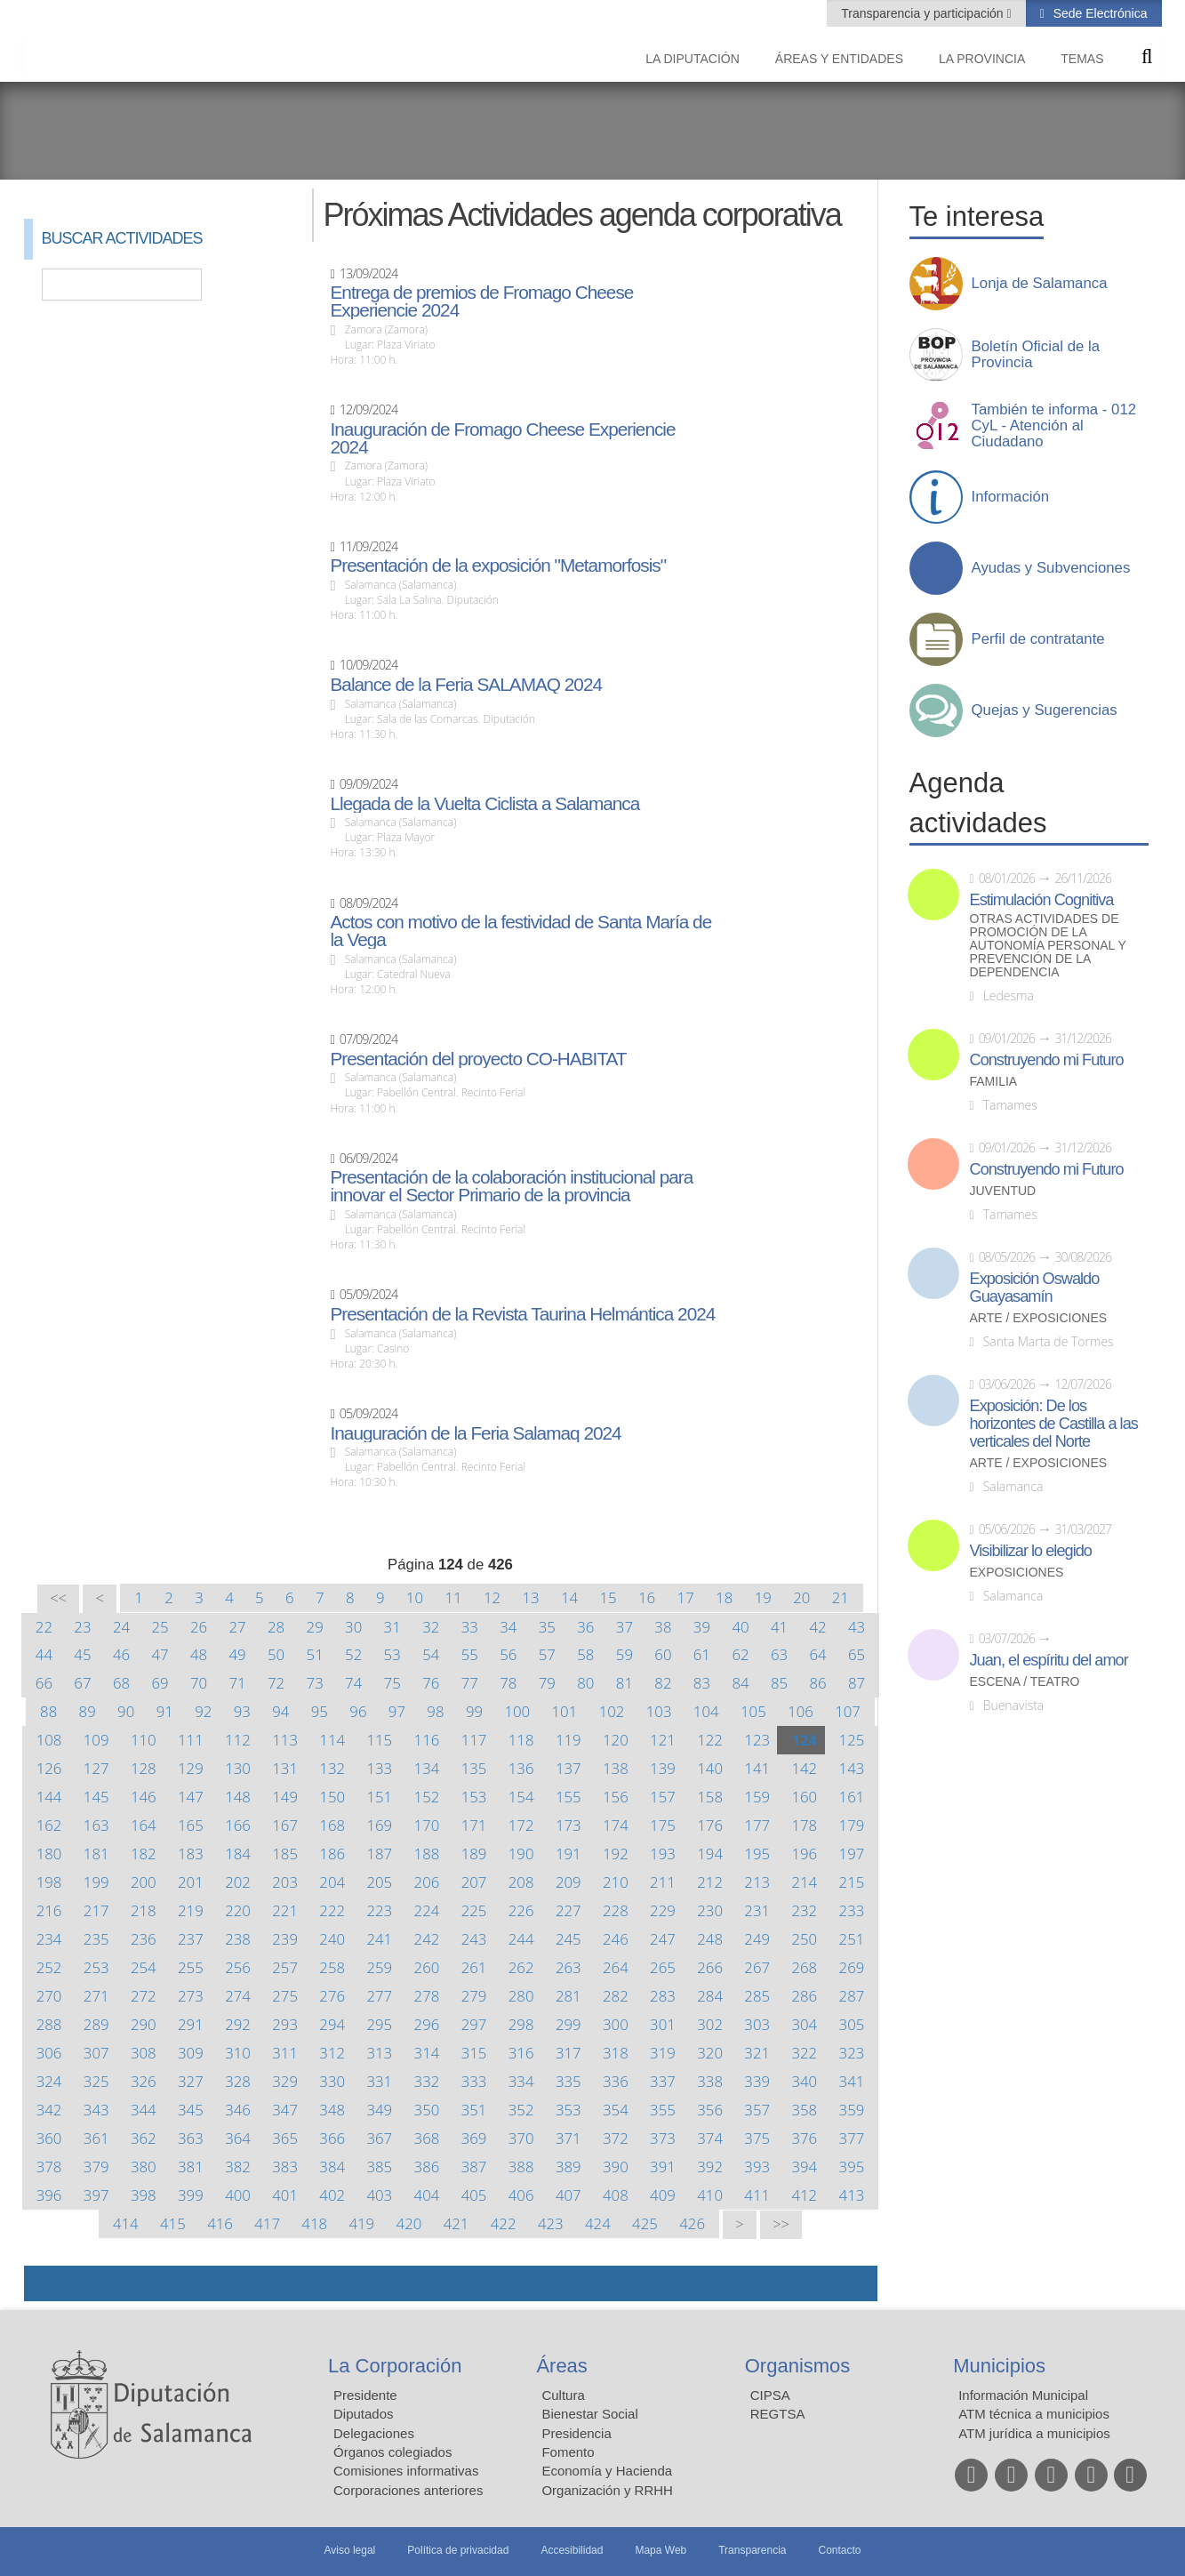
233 (852, 1910)
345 (191, 2109)
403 (379, 2195)
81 (624, 1683)
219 (191, 1910)
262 (521, 1967)
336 (616, 2081)
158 (710, 1796)
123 (757, 1739)
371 (568, 2138)
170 (427, 1825)
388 (521, 2166)
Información (1011, 497)
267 (757, 1967)
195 (757, 1853)
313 (379, 2052)
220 (238, 1910)
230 (710, 1910)
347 (285, 2109)
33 (469, 1627)
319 (663, 2052)
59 (624, 1654)
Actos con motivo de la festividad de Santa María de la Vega (520, 931)
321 (757, 2052)
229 (663, 1910)
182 (143, 1853)
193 (663, 1853)
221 (285, 1910)
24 (121, 1627)
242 (427, 1939)
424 (598, 2223)
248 (710, 1939)
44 (44, 1654)
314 (427, 2052)
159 (757, 1796)
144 (49, 1796)
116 (427, 1739)
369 (474, 2138)
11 (452, 1597)
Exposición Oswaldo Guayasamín (1035, 1287)
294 (332, 2024)
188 (427, 1853)
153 (474, 1796)
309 (191, 2052)
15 (608, 1597)
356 (710, 2109)
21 (840, 1597)
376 (804, 2138)
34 (508, 1627)
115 (379, 1739)
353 (568, 2109)
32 (430, 1627)
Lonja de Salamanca (1040, 284)
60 (662, 1654)
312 (332, 2052)
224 (427, 1910)
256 (238, 1967)
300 (616, 2024)
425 (645, 2223)
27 (236, 1627)
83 (701, 1683)
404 (427, 2195)
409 (663, 2195)
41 (779, 1627)
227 (568, 1910)
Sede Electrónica (1099, 13)
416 (220, 2223)
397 (96, 2195)
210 (616, 1882)
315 (474, 2052)
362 (143, 2138)
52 (353, 1654)
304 (804, 2024)
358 (804, 2109)
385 (379, 2166)
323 (852, 2052)
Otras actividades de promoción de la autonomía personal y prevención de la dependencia (1048, 945)
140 (710, 1768)
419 (361, 2223)
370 (521, 2138)
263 (568, 1967)
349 (379, 2109)
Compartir (46, 2283)
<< (58, 1598)
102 (612, 1711)
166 (238, 1825)
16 (646, 1597)
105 (753, 1711)
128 (143, 1768)
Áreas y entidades (839, 59)
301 (663, 2024)
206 (427, 1882)
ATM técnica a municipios (1033, 2413)
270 (49, 1996)
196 (804, 1853)
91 (164, 1711)
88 (48, 1711)
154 (521, 1796)
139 (663, 1768)
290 (143, 2024)
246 (616, 1939)
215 (852, 1882)
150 (332, 1796)
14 (569, 1597)
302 (710, 2024)
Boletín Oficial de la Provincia (1036, 355)
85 (779, 1683)
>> (781, 2224)
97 (396, 1711)
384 (332, 2166)
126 (49, 1768)
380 (143, 2166)
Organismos (798, 2366)
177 (757, 1825)
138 (616, 1768)
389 (568, 2166)
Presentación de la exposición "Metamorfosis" (498, 565)
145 (96, 1796)
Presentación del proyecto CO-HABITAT (478, 1059)
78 (508, 1683)
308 (143, 2052)
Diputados (363, 2413)
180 (49, 1853)
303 (757, 2024)
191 (568, 1853)
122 (710, 1739)
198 (49, 1882)
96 (357, 1711)
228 (616, 1910)
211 (663, 1882)
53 (392, 1654)
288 (49, 2024)
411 (757, 2195)
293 (285, 2024)
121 (663, 1739)
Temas (1082, 59)
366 (332, 2138)
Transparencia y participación (923, 13)
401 (285, 2195)
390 (616, 2166)
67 (82, 1683)
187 (379, 1853)
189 (474, 1853)
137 (568, 1768)
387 (474, 2166)
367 (379, 2138)
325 (96, 2081)
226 (521, 1910)
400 (238, 2195)
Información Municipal (1023, 2395)
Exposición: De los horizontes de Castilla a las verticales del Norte (1054, 1423)
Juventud (1003, 1191)
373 (663, 2138)
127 (96, 1768)
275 (285, 1996)
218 (143, 1910)
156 (616, 1796)
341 (852, 2081)
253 (96, 1967)
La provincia (982, 59)
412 (804, 2195)
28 (276, 1627)
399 (191, 2195)
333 (474, 2081)
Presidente (365, 2395)
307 (96, 2052)
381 (191, 2166)
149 (285, 1796)
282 (616, 1996)
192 (616, 1853)
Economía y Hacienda (606, 2470)
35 (547, 1627)
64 (817, 1654)
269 (852, 1967)
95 (319, 1711)
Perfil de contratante (1038, 639)
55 (469, 1654)
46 (121, 1654)
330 (332, 2081)
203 (285, 1882)
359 (852, 2109)
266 (710, 1967)
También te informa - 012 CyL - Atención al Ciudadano (1054, 426)
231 (757, 1910)
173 (568, 1825)
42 (817, 1627)
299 (568, 2024)
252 (49, 1967)
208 (521, 1882)
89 (87, 1711)
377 (852, 2138)
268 (804, 1967)
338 (710, 2081)
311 (285, 2052)
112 (238, 1739)
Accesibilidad (571, 2550)
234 (49, 1939)
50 (276, 1654)
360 (49, 2138)
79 (547, 1683)
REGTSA (777, 2413)
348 (332, 2109)
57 (547, 1654)
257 (285, 1967)
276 (332, 1996)
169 (379, 1825)
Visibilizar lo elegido (1031, 1551)
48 (198, 1654)
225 (474, 1910)
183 (191, 1853)
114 (332, 1739)
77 (469, 1683)
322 (804, 2052)
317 (568, 2052)
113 (285, 1739)
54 (430, 1654)
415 (173, 2223)
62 (740, 1654)
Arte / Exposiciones (1039, 1318)
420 (409, 2223)
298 (521, 2024)
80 (585, 1683)
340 (804, 2081)
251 (852, 1939)
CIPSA (770, 2395)
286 (804, 1996)
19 (763, 1597)
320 (710, 2052)
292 (238, 2024)
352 (521, 2109)
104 (706, 1711)
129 (191, 1768)
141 (757, 1768)
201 (191, 1882)
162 (49, 1825)
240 (332, 1939)
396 (49, 2195)
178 (804, 1825)
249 (757, 1939)
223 (379, 1910)
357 (757, 2109)
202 (238, 1882)
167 (285, 1825)
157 (663, 1796)
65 (856, 1654)
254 (143, 1967)
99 (474, 1711)
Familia (994, 1081)
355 (663, 2109)
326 (143, 2081)
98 (435, 1711)
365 (285, 2138)
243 (474, 1939)
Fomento (567, 2452)
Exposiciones (1017, 1572)
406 (521, 2195)
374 (710, 2138)
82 (662, 1683)
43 (856, 1627)
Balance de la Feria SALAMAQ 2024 (466, 685)
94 (280, 1711)
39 (701, 1627)
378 (49, 2166)
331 (379, 2081)
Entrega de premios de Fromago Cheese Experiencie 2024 (481, 301)
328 (238, 2081)
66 (44, 1683)
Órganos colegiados (392, 2452)
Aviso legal (349, 2550)
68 (121, 1683)
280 (521, 1996)
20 (801, 1597)
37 (624, 1627)
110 (143, 1739)
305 (852, 2024)
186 (332, 1853)
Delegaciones (373, 2433)
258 (332, 1967)
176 (710, 1825)
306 (49, 2052)
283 (663, 1996)
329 (285, 2081)
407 (568, 2195)
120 (616, 1739)
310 (238, 2052)
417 (267, 2223)
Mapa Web (660, 2550)
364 (238, 2138)
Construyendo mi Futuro (1047, 1060)
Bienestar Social (589, 2413)
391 (663, 2166)
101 (565, 1711)
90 (125, 1711)
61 (701, 1654)
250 (804, 1939)
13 (530, 1597)
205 (379, 1882)
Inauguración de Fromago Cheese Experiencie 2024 (502, 438)
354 (616, 2109)
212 (710, 1882)
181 (96, 1853)
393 (757, 2166)
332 (427, 2081)
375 (757, 2138)
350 (427, 2109)
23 (82, 1627)
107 (848, 1711)
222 (332, 1910)
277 (379, 1996)
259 (379, 1967)
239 (285, 1939)
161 (852, 1796)
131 (285, 1768)
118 (521, 1739)
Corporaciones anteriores (408, 2490)
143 (852, 1768)
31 (392, 1627)
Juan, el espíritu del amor (1049, 1660)
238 (238, 1939)
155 (568, 1796)
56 (508, 1654)
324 (49, 2081)
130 (238, 1768)
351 (474, 2109)
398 (143, 2195)
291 (191, 2024)
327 (191, 2081)
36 (585, 1627)
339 (757, 2081)
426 (692, 2223)
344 (143, 2109)
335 (568, 2081)
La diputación (692, 59)
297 (474, 2024)
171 (474, 1825)
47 (159, 1654)
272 (143, 1996)
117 (474, 1739)
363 (191, 2138)
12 (492, 1597)
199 (96, 1882)
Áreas (561, 2366)
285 (757, 1996)
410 (710, 2195)
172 (521, 1825)
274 (238, 1996)
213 (757, 1882)
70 (198, 1683)
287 (852, 1996)
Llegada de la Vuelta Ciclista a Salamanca (484, 804)
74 (353, 1683)
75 (392, 1683)
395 (852, 2166)
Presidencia (576, 2433)
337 (663, 2081)
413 (852, 2195)
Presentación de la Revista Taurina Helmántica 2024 (522, 1314)
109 (96, 1739)
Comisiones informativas (405, 2470)
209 (568, 1882)
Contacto (840, 2550)
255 (191, 1967)
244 (521, 1939)
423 (551, 2223)
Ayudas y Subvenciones (1051, 568)
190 (521, 1853)
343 (96, 2109)
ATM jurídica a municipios (1034, 2433)
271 (96, 1996)
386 (427, 2166)
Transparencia (752, 2550)
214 (804, 1882)
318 (616, 2052)
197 (852, 1853)
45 (82, 1654)
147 (191, 1796)
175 (663, 1825)
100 (517, 1711)
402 (332, 2195)
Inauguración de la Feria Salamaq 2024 (475, 1433)
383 (285, 2166)
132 (332, 1768)
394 (804, 2166)
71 (236, 1683)
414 (126, 2223)
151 (379, 1796)
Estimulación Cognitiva (1042, 900)
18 (724, 1597)
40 (740, 1627)
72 (276, 1683)
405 (474, 2195)
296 (427, 2024)
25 (159, 1627)
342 (49, 2109)
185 (285, 1853)
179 (852, 1825)
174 (616, 1825)
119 (568, 1739)
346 (238, 2109)
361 (96, 2138)
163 (96, 1825)
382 (238, 2166)
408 (616, 2195)
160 (804, 1796)
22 (44, 1627)
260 (427, 1967)
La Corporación (394, 2366)
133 (379, 1768)
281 (568, 1996)
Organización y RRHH (607, 2490)
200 (143, 1882)
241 (379, 1939)
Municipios (999, 2366)
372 (616, 2138)
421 (456, 2223)
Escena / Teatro (1025, 1682)
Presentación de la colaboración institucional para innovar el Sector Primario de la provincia (511, 1186)
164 (143, 1825)
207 (474, 1882)
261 (474, 1967)
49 (236, 1654)
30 (353, 1627)
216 (49, 1910)
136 (521, 1768)
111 (191, 1739)
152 (427, 1796)
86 (817, 1683)
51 (315, 1654)
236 (143, 1939)
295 (379, 2024)
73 (315, 1683)
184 (238, 1853)
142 (804, 1768)
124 (804, 1739)
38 (662, 1627)
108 (49, 1739)
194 (710, 1853)
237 (191, 1939)
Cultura (562, 2395)
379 (96, 2166)
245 (568, 1939)
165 (191, 1825)
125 (852, 1739)
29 (315, 1627)
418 (314, 2223)
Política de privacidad (457, 2550)
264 (616, 1967)
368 (427, 2138)
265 (663, 1967)
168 (332, 1825)
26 (198, 1627)
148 (238, 1796)
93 (242, 1711)
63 (779, 1654)
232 (804, 1910)
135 (474, 1768)
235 (96, 1939)
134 (427, 1768)
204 (332, 1882)
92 (203, 1711)
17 (685, 1597)
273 (191, 1996)
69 (159, 1683)
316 (521, 2052)
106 (800, 1711)
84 (740, 1683)
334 (521, 2081)
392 (710, 2166)
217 (96, 1910)
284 (710, 1996)
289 (96, 2024)
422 (503, 2223)
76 (430, 1683)
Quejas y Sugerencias (1044, 710)
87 (856, 1683)
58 (585, 1654)
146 (143, 1796)
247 (663, 1939)
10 (414, 1597)
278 (427, 1996)
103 (659, 1711)
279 (474, 1996)
